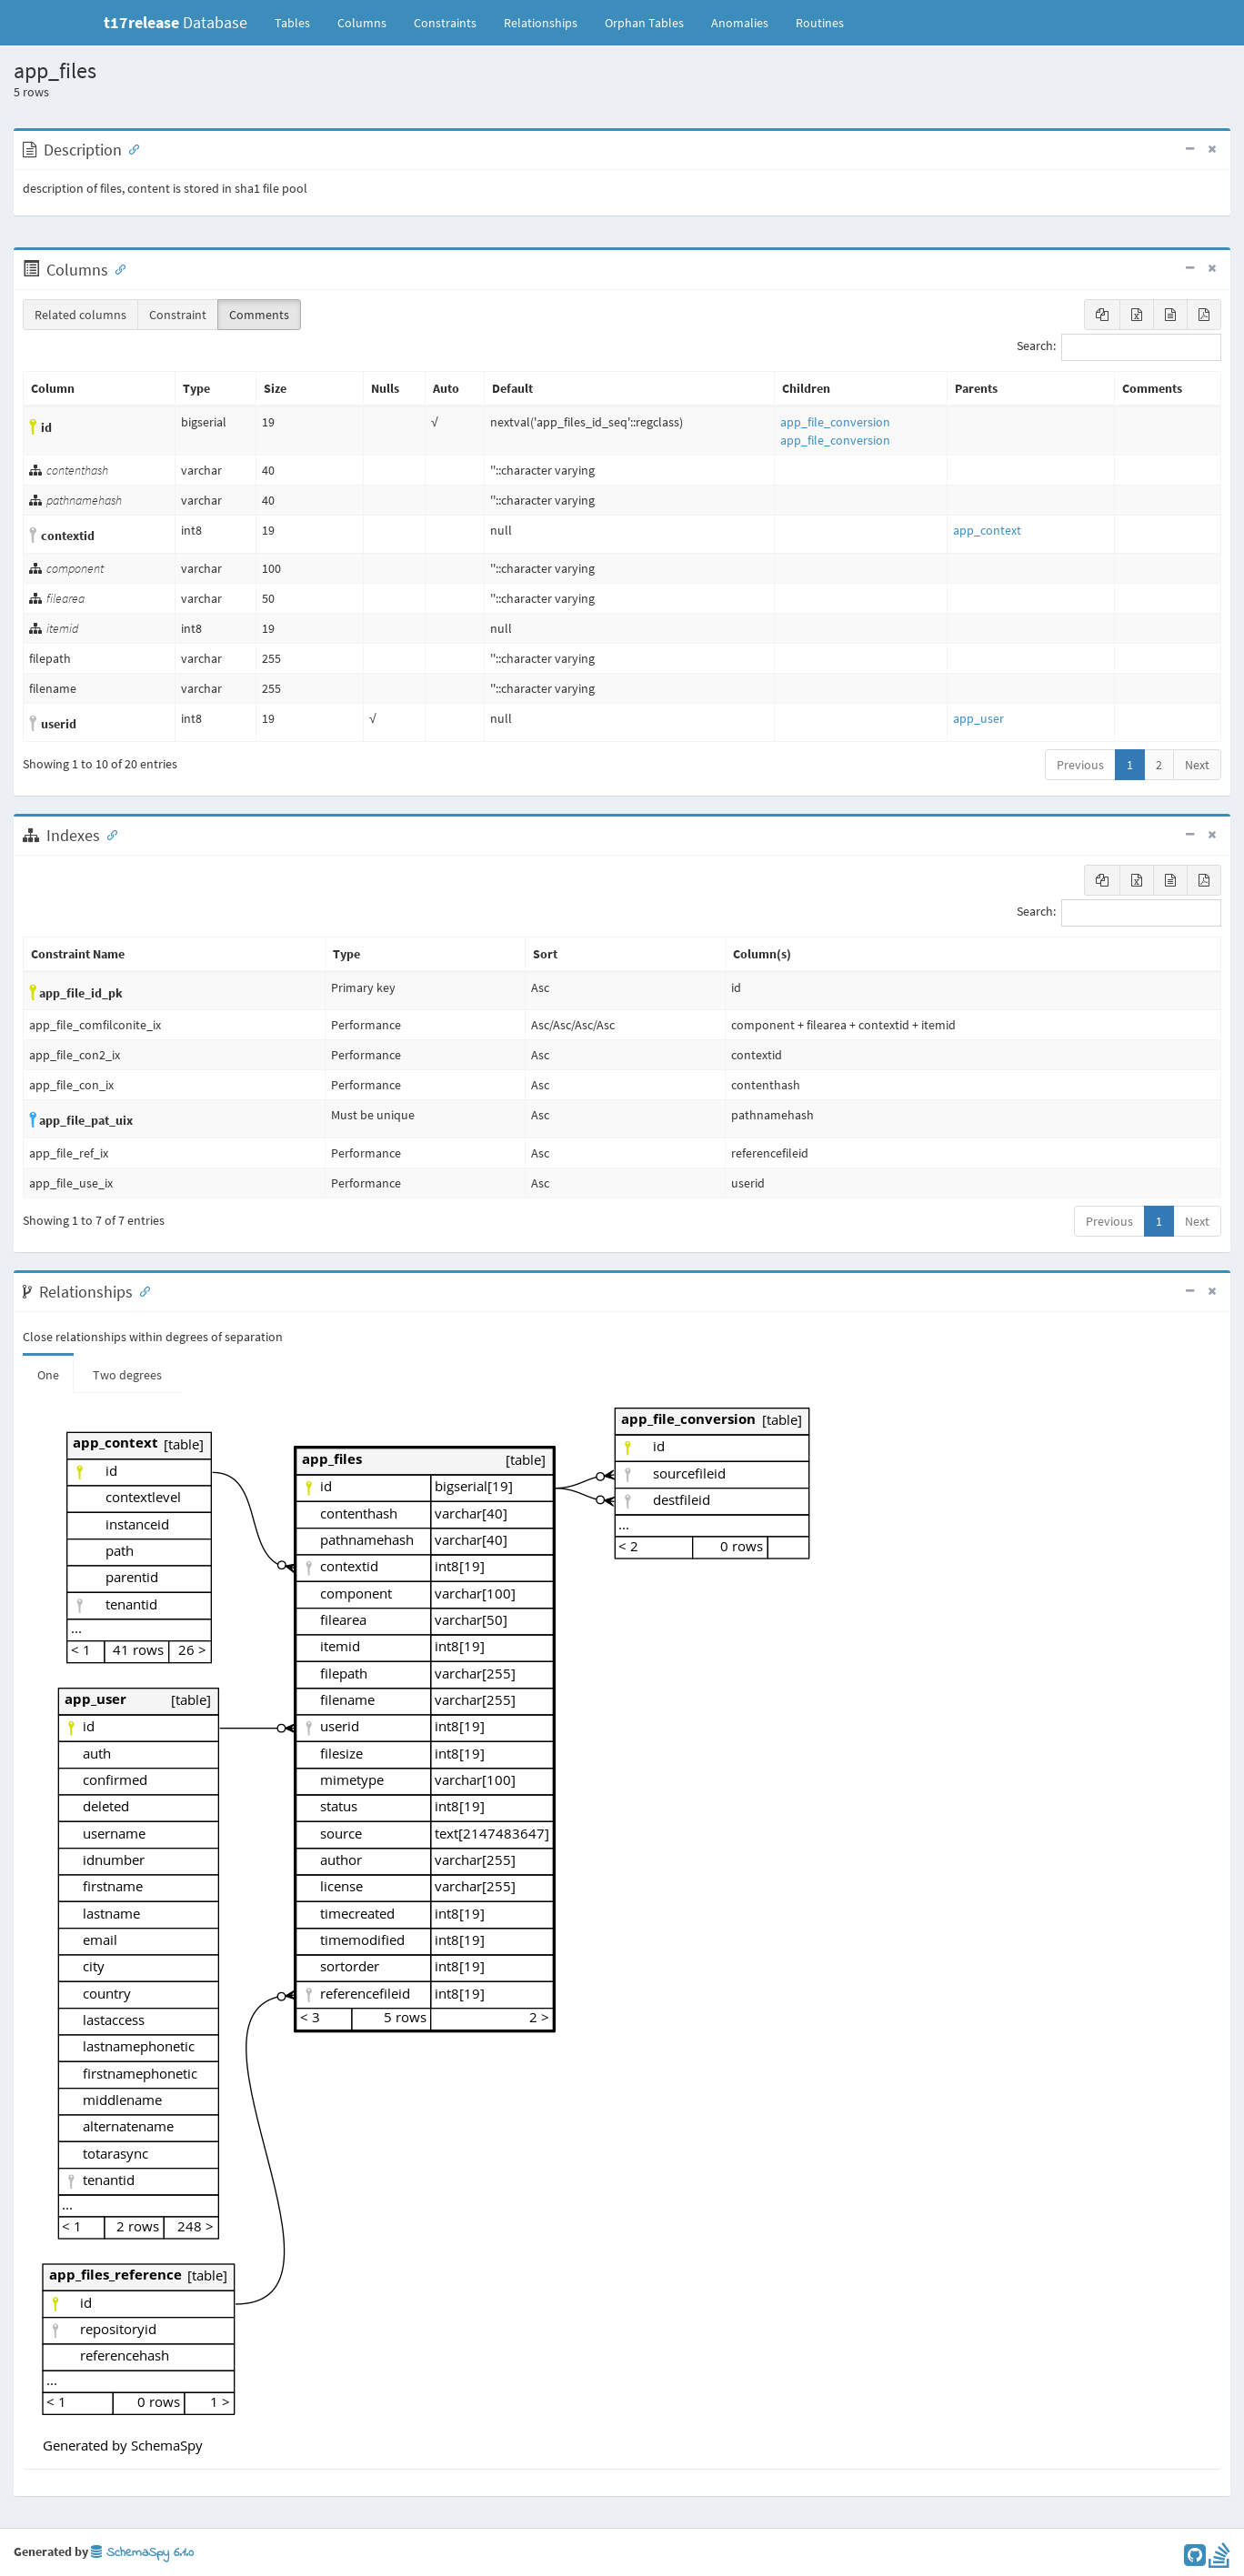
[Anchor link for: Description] (130, 148)
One (48, 1375)
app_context (987, 530)
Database (175, 22)
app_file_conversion (835, 422)
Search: (1119, 347)
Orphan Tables (644, 23)
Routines (820, 23)
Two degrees (127, 1375)
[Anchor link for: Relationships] (141, 1290)
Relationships (540, 23)
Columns (361, 23)
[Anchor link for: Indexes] (108, 834)
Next (1197, 765)
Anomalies (739, 23)
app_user (978, 718)
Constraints (445, 23)
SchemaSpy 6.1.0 (142, 2552)
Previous (1080, 765)
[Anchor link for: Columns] (116, 268)
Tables (299, 22)
